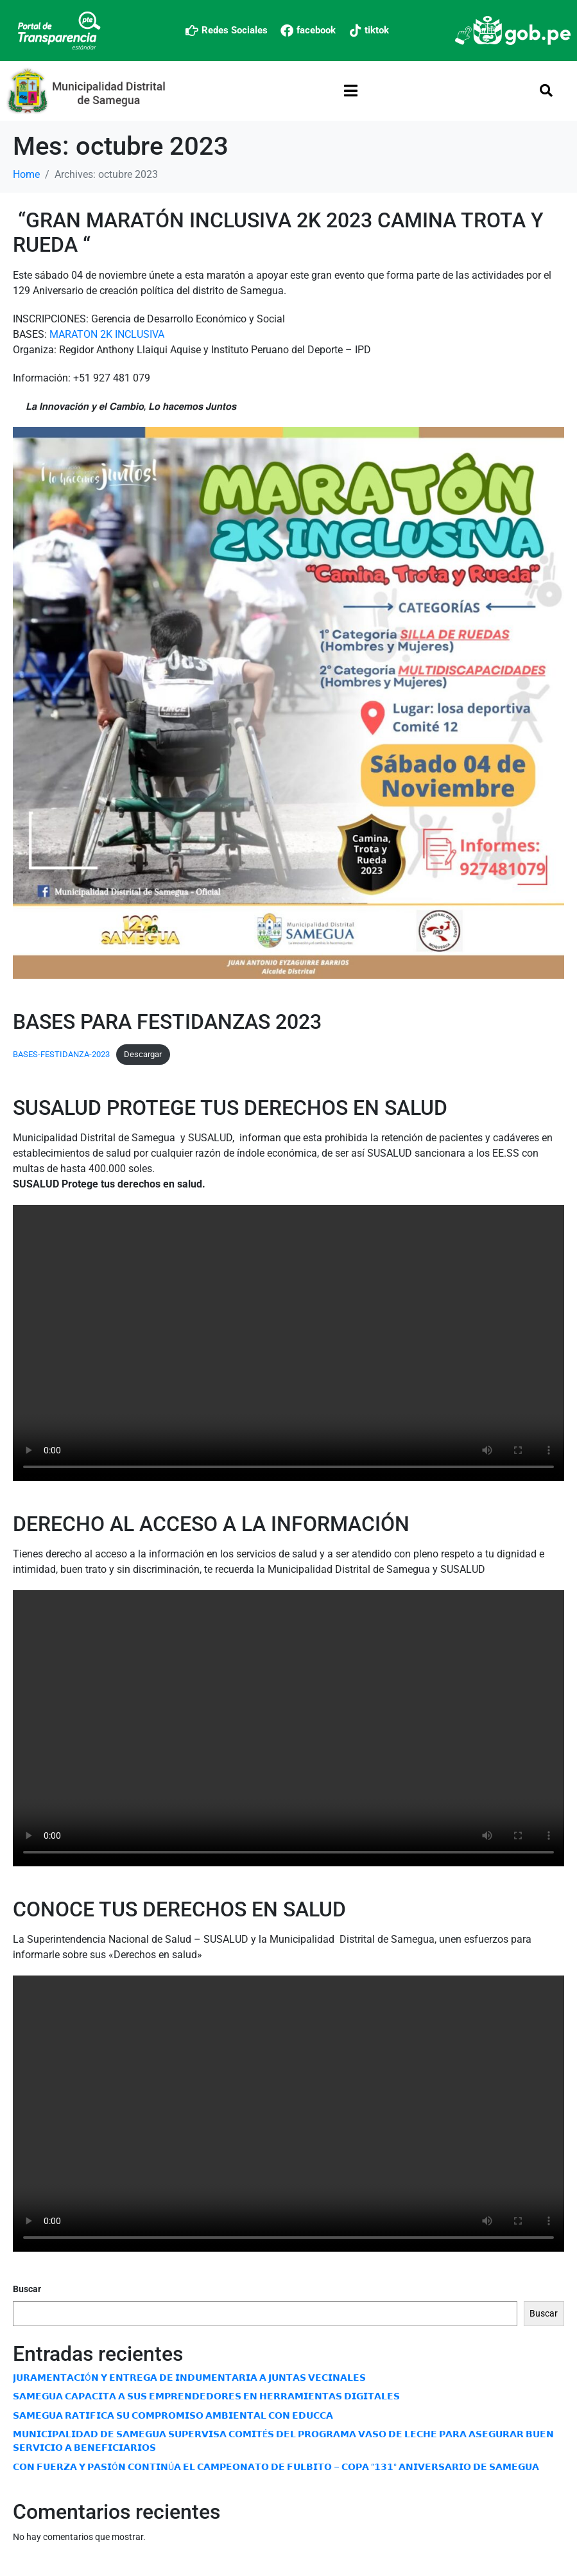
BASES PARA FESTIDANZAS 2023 (167, 1022)
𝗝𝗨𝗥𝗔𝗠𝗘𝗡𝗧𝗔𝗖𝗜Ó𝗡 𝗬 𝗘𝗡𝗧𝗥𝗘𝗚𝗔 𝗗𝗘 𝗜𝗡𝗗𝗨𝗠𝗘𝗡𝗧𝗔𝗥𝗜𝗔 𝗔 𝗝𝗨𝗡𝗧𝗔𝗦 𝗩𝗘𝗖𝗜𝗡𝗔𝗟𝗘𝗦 (189, 2377)
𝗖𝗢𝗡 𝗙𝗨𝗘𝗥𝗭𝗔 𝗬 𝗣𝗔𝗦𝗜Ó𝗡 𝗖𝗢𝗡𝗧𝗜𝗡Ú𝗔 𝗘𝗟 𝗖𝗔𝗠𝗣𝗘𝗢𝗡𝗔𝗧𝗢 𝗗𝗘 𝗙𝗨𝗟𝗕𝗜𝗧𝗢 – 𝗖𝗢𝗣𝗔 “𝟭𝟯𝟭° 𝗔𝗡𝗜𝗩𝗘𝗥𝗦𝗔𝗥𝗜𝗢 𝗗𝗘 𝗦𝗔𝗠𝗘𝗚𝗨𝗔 (276, 2467)
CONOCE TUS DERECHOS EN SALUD (179, 1909)
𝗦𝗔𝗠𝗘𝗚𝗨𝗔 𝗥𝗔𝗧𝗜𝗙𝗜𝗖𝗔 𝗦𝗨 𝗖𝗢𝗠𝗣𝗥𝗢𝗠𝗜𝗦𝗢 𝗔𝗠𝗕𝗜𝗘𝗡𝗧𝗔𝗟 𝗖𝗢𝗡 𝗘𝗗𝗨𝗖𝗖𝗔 (173, 2415)
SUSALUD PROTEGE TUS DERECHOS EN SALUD (230, 1108)
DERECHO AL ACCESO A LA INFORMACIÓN (211, 1524)
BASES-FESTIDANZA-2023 (61, 1054)
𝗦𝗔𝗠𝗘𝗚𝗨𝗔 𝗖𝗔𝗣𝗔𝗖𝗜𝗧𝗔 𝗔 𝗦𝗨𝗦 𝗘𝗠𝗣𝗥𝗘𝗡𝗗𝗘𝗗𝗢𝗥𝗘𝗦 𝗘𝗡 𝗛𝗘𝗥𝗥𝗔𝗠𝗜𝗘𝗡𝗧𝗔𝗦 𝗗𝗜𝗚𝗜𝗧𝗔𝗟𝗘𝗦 (206, 2396)
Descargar (143, 1054)
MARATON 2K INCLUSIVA (106, 334)
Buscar (27, 2289)
